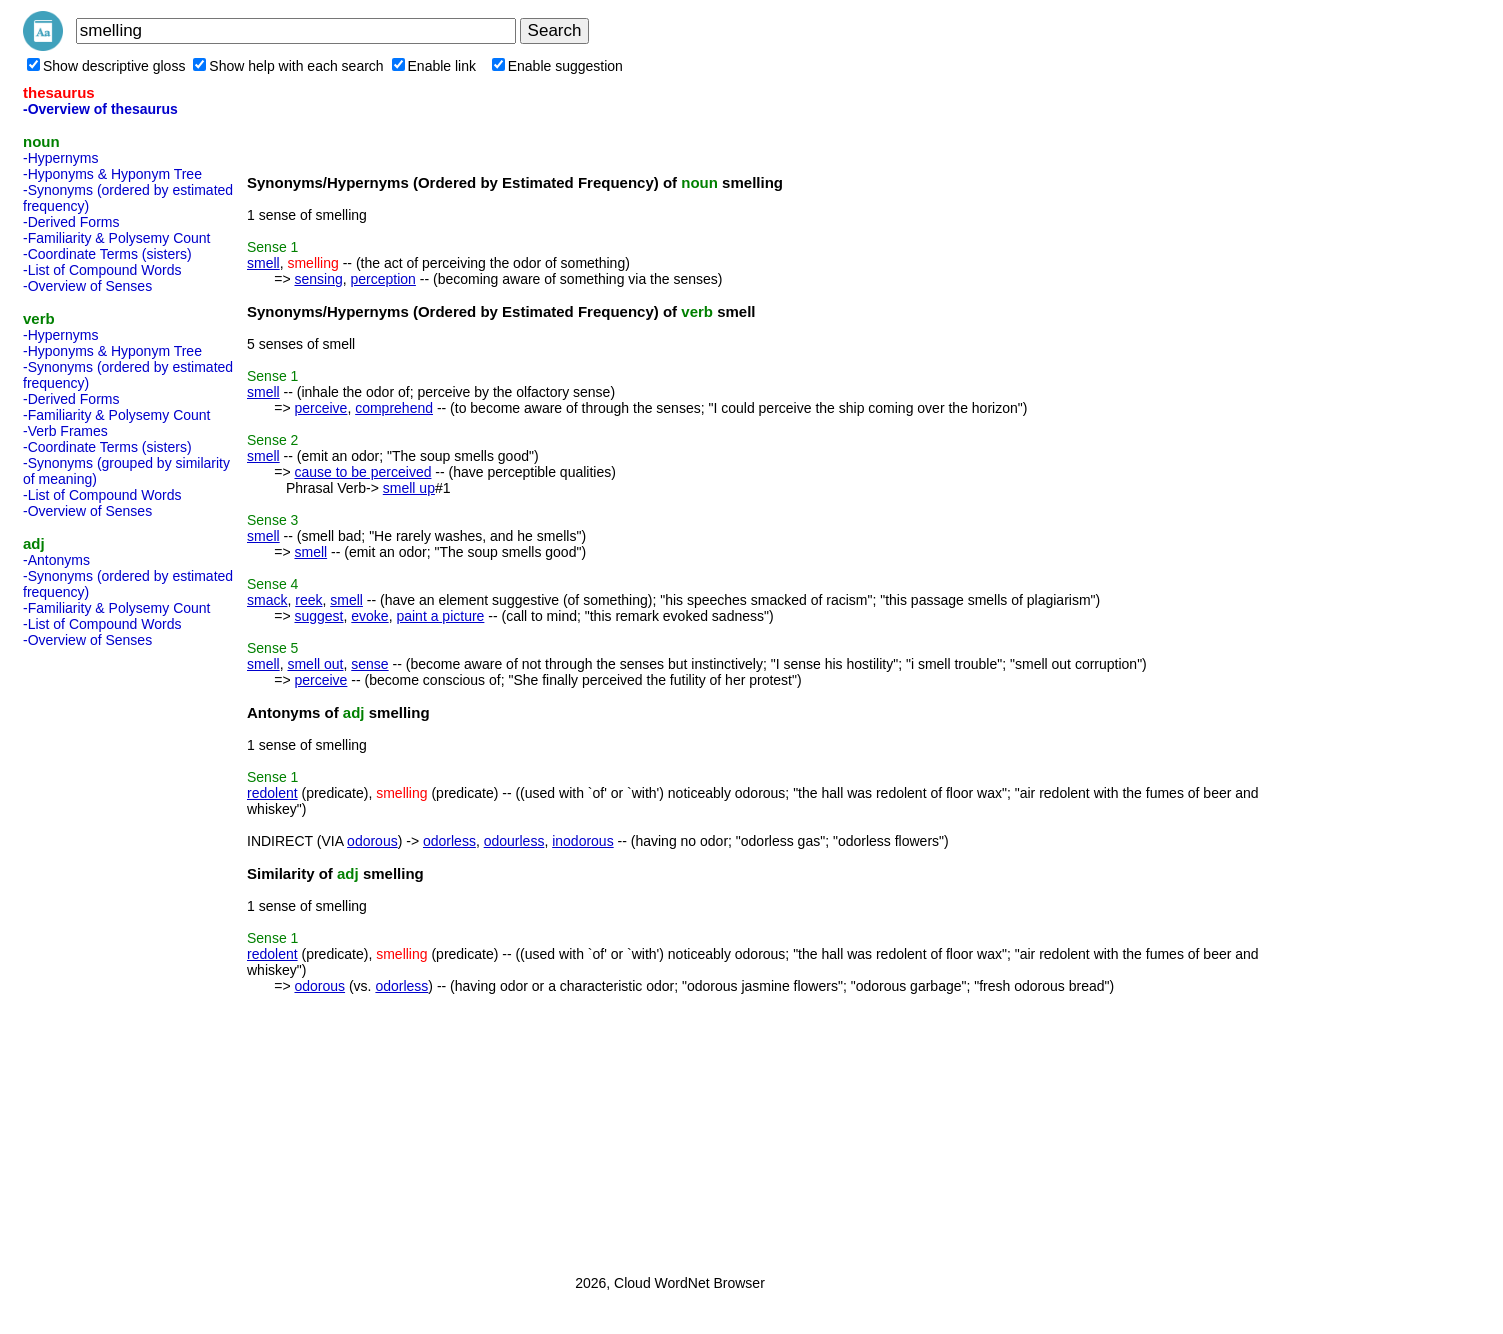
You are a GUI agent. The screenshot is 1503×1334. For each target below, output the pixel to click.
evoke (369, 616)
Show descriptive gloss (106, 66)
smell (263, 263)
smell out (315, 664)
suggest (318, 616)
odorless (449, 841)
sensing (318, 279)
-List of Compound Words (102, 270)
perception (383, 279)
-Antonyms (56, 560)
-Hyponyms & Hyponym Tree (112, 174)
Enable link (434, 66)
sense (369, 664)
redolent (272, 793)
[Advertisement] (103, 955)
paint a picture (440, 616)
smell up (409, 488)
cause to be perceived (362, 472)
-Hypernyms (60, 158)
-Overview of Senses (87, 286)
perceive (320, 408)
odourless (514, 841)
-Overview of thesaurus (100, 109)
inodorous (583, 841)
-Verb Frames (65, 431)
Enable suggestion (557, 66)
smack (267, 600)
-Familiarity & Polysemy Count (117, 238)
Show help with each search (288, 66)
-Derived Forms (71, 222)
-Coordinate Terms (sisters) (107, 254)
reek (308, 600)
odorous (372, 841)
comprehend (394, 408)
